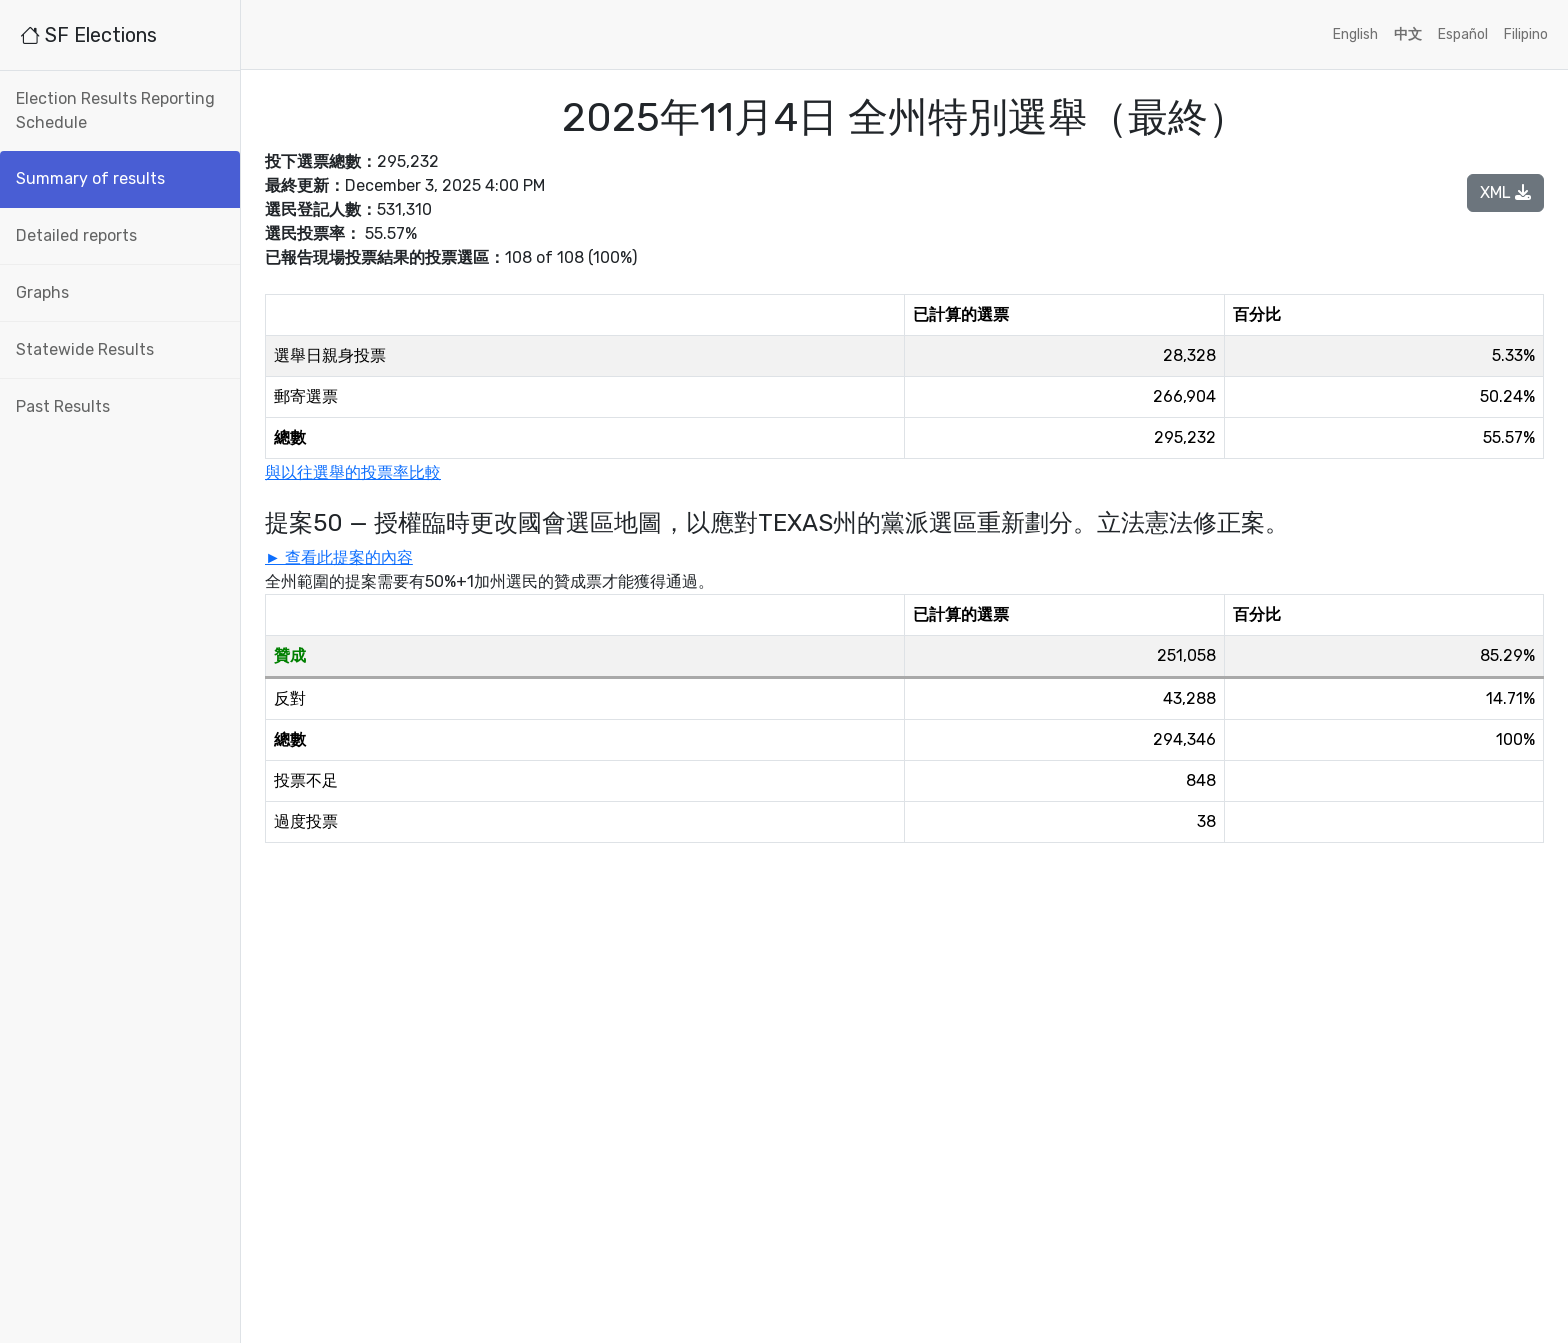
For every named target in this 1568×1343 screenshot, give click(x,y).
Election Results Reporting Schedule (115, 110)
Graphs (42, 292)
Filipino (1526, 34)
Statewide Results (85, 349)
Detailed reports (76, 235)
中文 (1408, 34)
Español (1463, 34)
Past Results (63, 406)
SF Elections (88, 35)
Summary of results (90, 178)
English (1355, 34)
